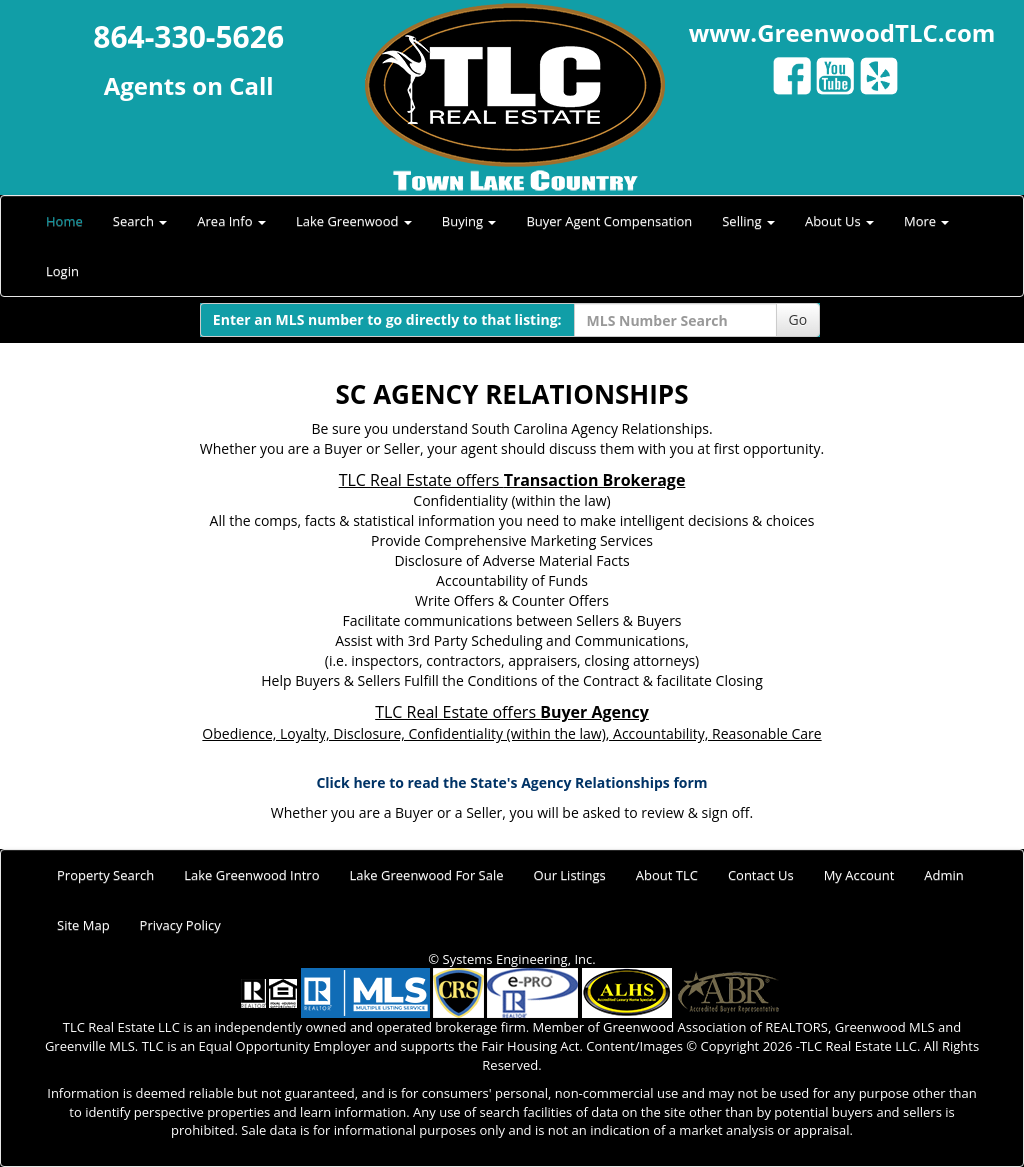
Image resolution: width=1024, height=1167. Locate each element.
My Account (859, 875)
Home (64, 221)
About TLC (667, 875)
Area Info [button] (231, 221)
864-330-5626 (188, 36)
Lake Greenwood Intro (251, 875)
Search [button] (140, 221)
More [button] (927, 221)
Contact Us (761, 875)
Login (62, 271)
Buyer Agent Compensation (609, 221)
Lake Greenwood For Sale (427, 875)
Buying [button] (469, 221)
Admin (943, 875)
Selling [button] (748, 221)
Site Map (83, 925)
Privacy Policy (180, 925)
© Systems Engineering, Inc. (511, 959)
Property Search (105, 875)
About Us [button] (839, 221)
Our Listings (570, 875)
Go (798, 319)
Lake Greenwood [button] (354, 221)
